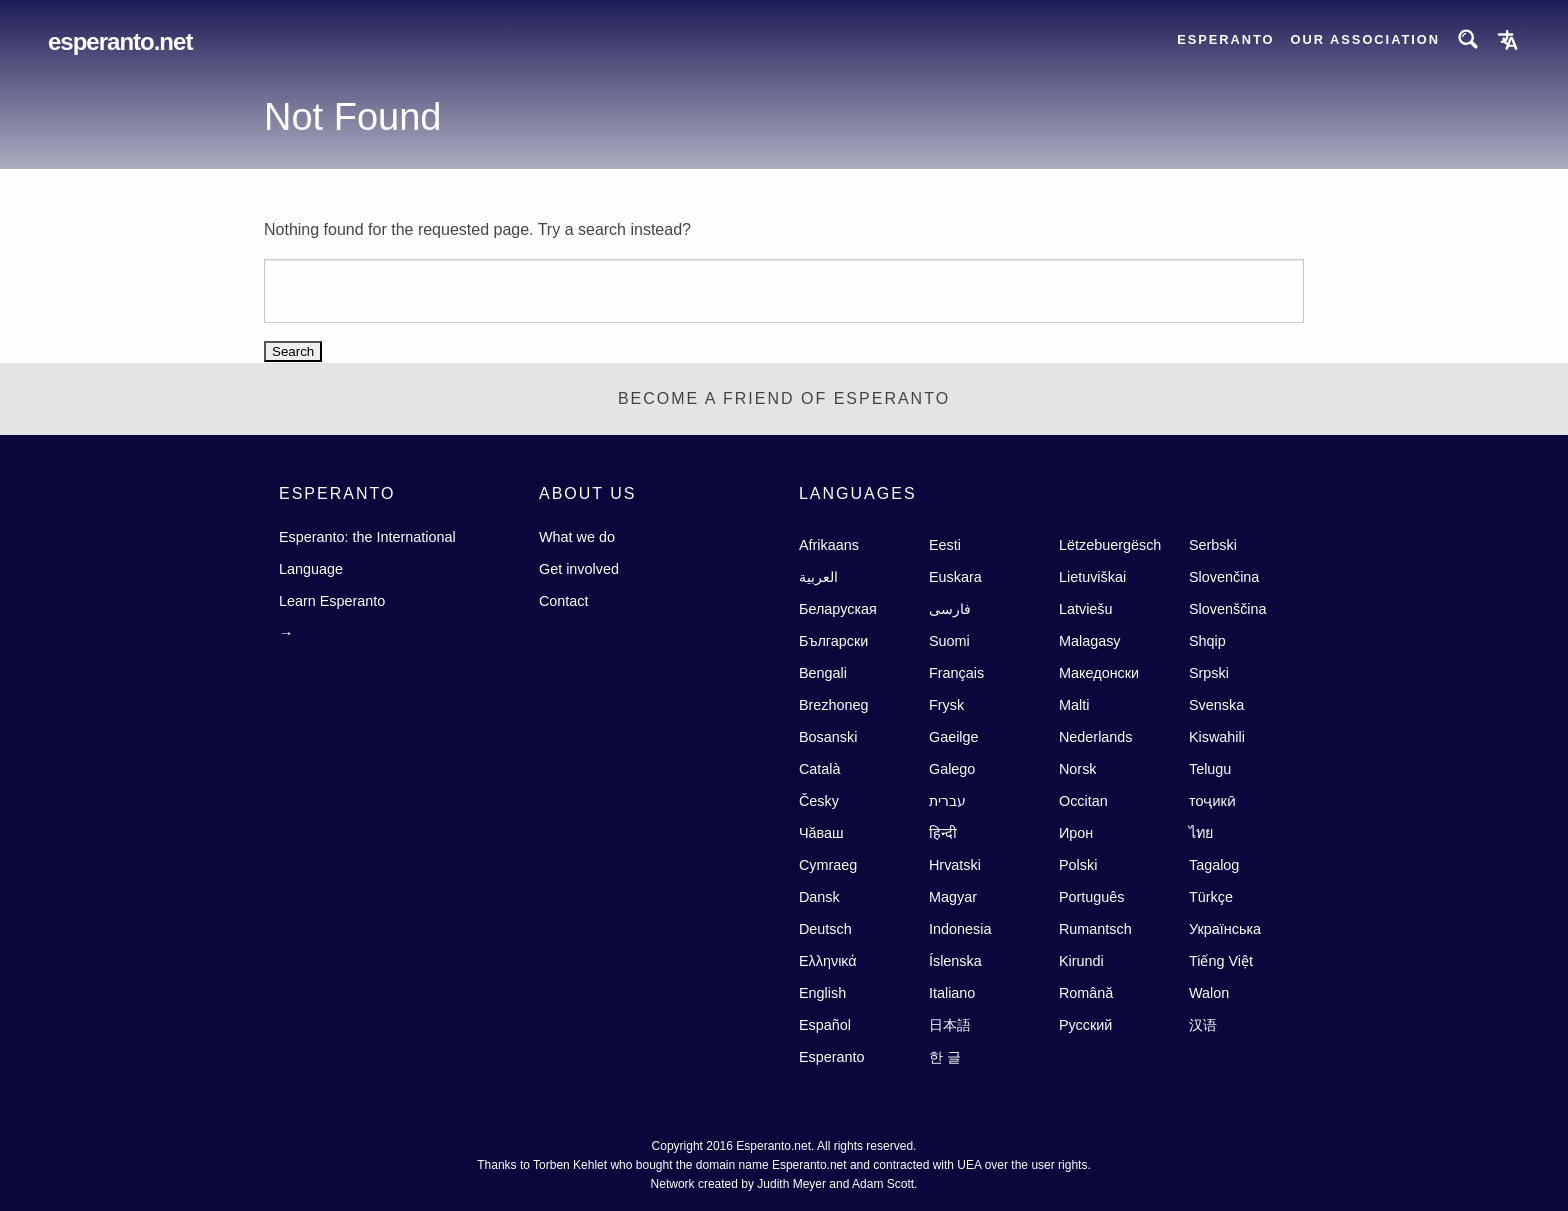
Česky (819, 801)
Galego (952, 769)
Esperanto (1225, 39)
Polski (1078, 865)
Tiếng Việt (1221, 961)
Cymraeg (828, 865)
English (822, 993)
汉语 (1203, 1025)
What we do (577, 537)
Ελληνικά (828, 961)
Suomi (949, 641)
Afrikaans (829, 545)
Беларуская (838, 609)
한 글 (945, 1057)
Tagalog (1214, 865)
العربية (818, 577)
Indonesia (960, 929)
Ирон (1076, 833)
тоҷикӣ (1212, 801)
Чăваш (821, 833)
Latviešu (1086, 609)
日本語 (950, 1025)
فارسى (950, 609)
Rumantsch (1095, 929)
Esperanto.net (120, 41)
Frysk (946, 705)
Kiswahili (1217, 737)
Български (833, 641)
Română (1086, 993)
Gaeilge (954, 737)
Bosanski (828, 737)
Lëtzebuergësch (1110, 545)
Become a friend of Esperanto (784, 398)
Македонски (1099, 673)
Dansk (819, 897)
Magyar (953, 897)
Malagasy (1090, 641)
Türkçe (1211, 897)
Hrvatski (955, 865)
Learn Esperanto (332, 601)
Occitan (1083, 801)
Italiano (952, 993)
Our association (1365, 39)
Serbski (1213, 545)
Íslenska (955, 961)
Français (956, 673)
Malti (1074, 705)
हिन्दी (943, 833)
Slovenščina (1228, 609)
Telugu (1210, 769)
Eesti (945, 545)
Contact (564, 601)
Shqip (1207, 641)
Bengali (823, 673)
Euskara (955, 577)
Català (820, 769)
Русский (1085, 1025)
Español (825, 1025)
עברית (947, 801)
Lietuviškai (1092, 577)
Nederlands (1096, 737)
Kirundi (1081, 961)
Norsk (1078, 769)
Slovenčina (1224, 577)
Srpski (1209, 673)
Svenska (1216, 705)
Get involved (579, 569)
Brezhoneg (834, 705)
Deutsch (825, 929)
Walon (1209, 993)
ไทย (1201, 833)
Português (1092, 897)
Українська (1225, 929)
